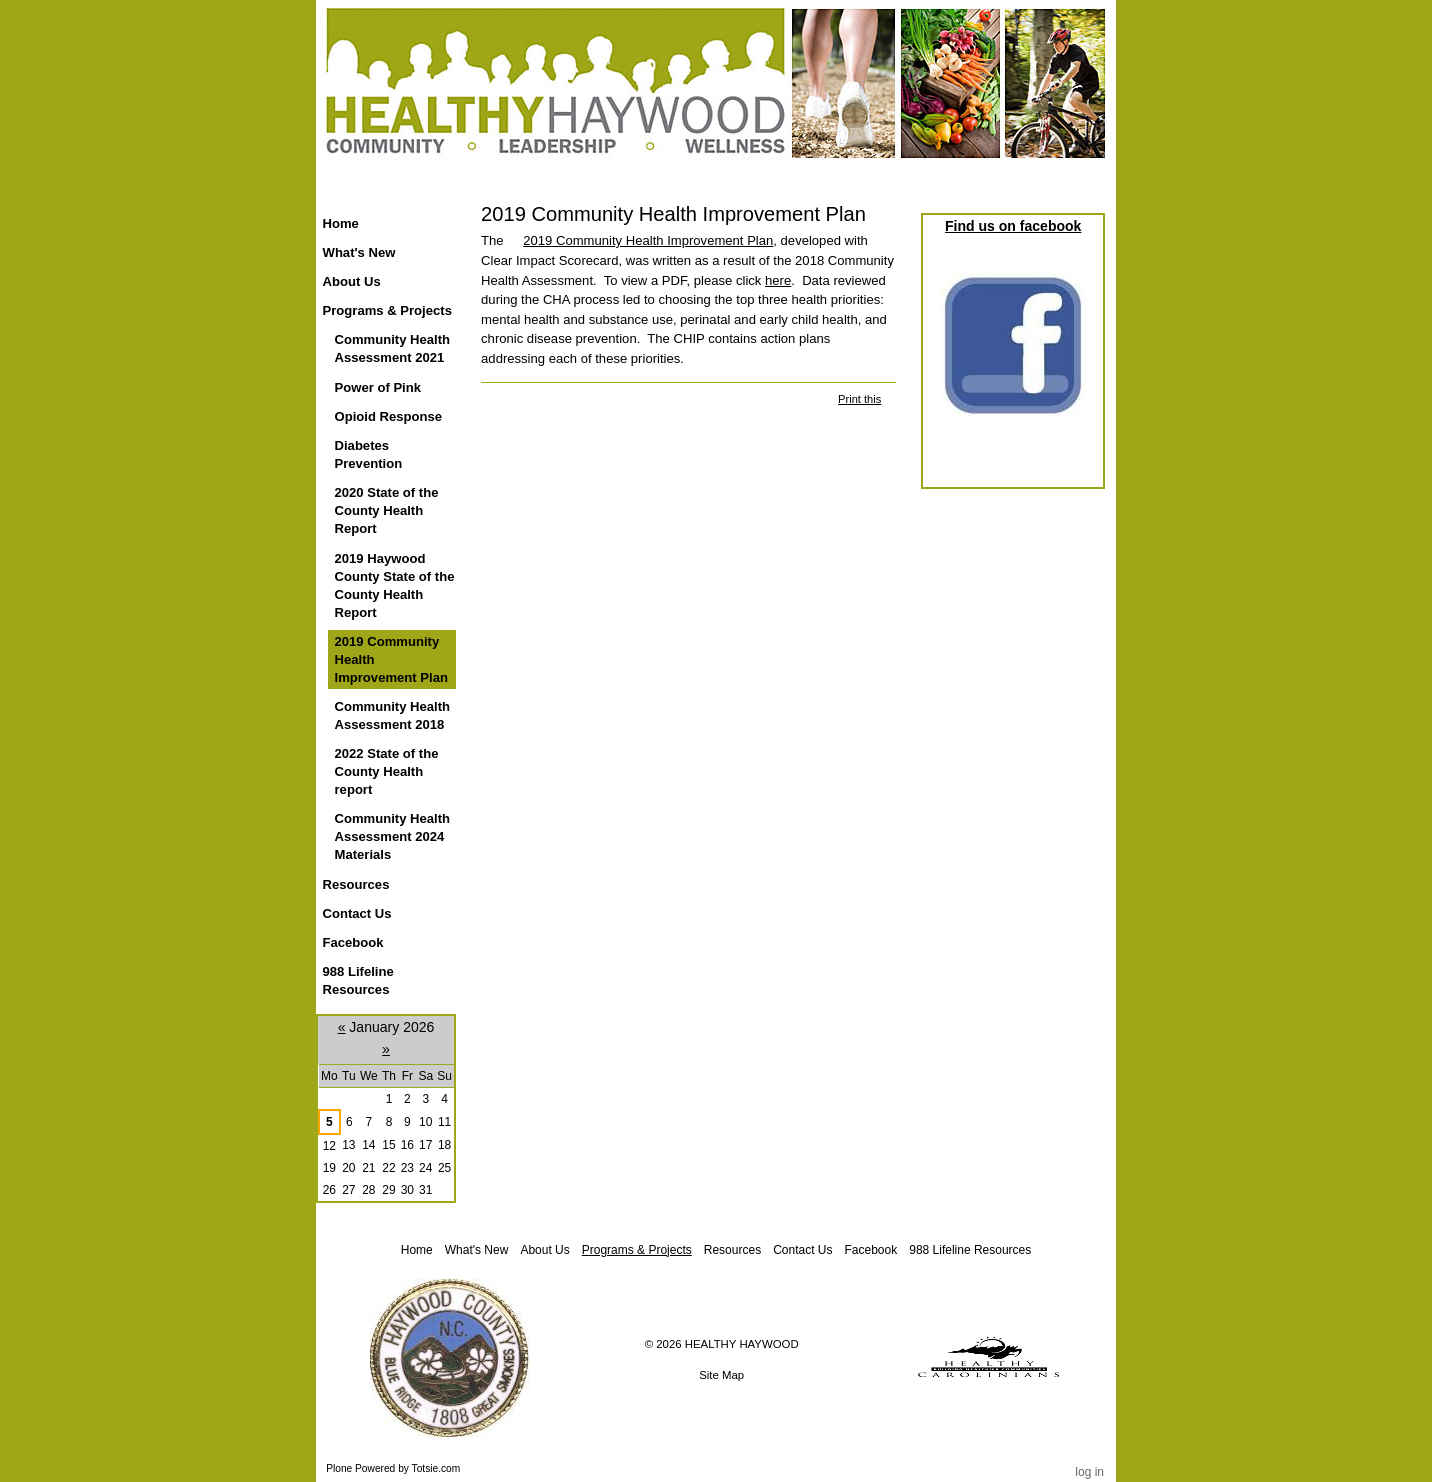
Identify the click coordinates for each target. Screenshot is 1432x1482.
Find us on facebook (1013, 226)
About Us (544, 1250)
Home (341, 223)
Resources (732, 1250)
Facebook (871, 1250)
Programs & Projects (637, 1250)
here (778, 280)
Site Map (721, 1375)
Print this (859, 399)
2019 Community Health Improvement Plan (648, 240)
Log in (1089, 1472)
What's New (477, 1250)
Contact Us (802, 1250)
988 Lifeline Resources (970, 1250)
